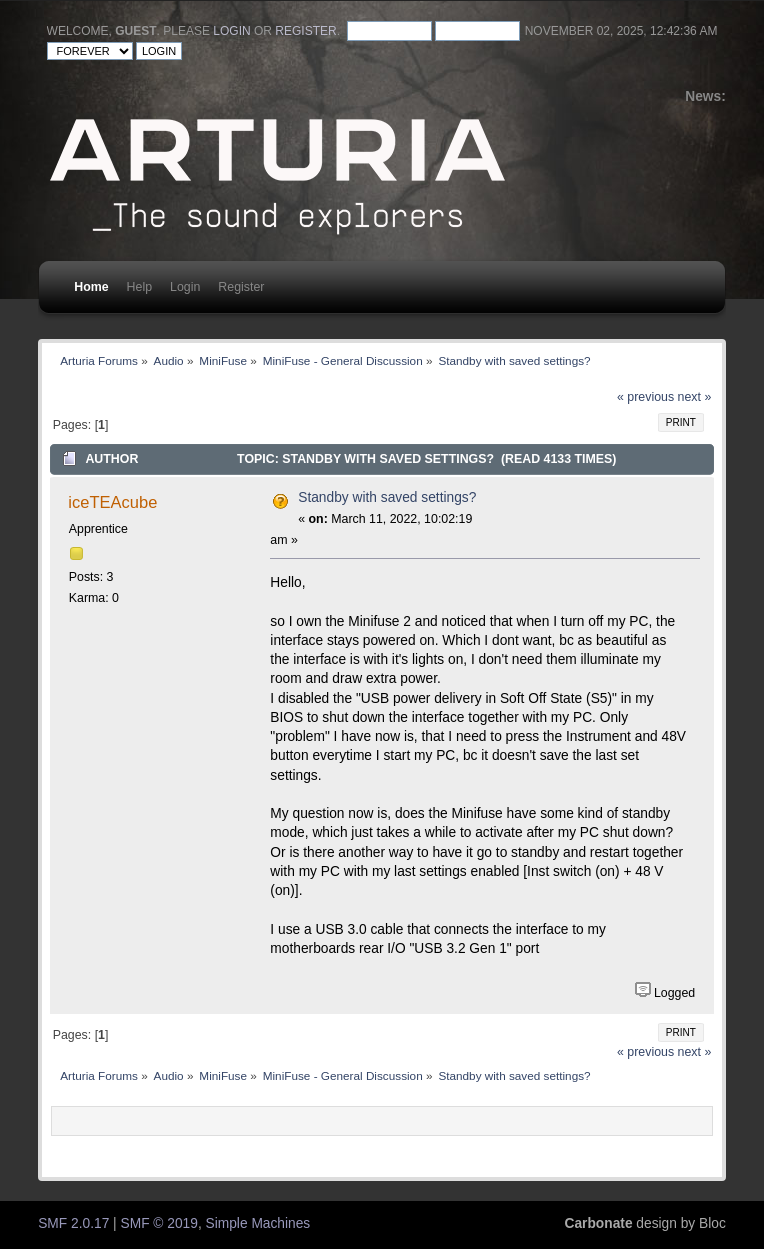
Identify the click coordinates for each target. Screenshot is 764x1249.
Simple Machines (258, 1223)
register (305, 31)
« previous (645, 397)
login (231, 31)
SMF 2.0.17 (73, 1223)
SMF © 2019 (159, 1223)
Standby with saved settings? (387, 497)
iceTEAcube (112, 502)
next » (695, 397)
